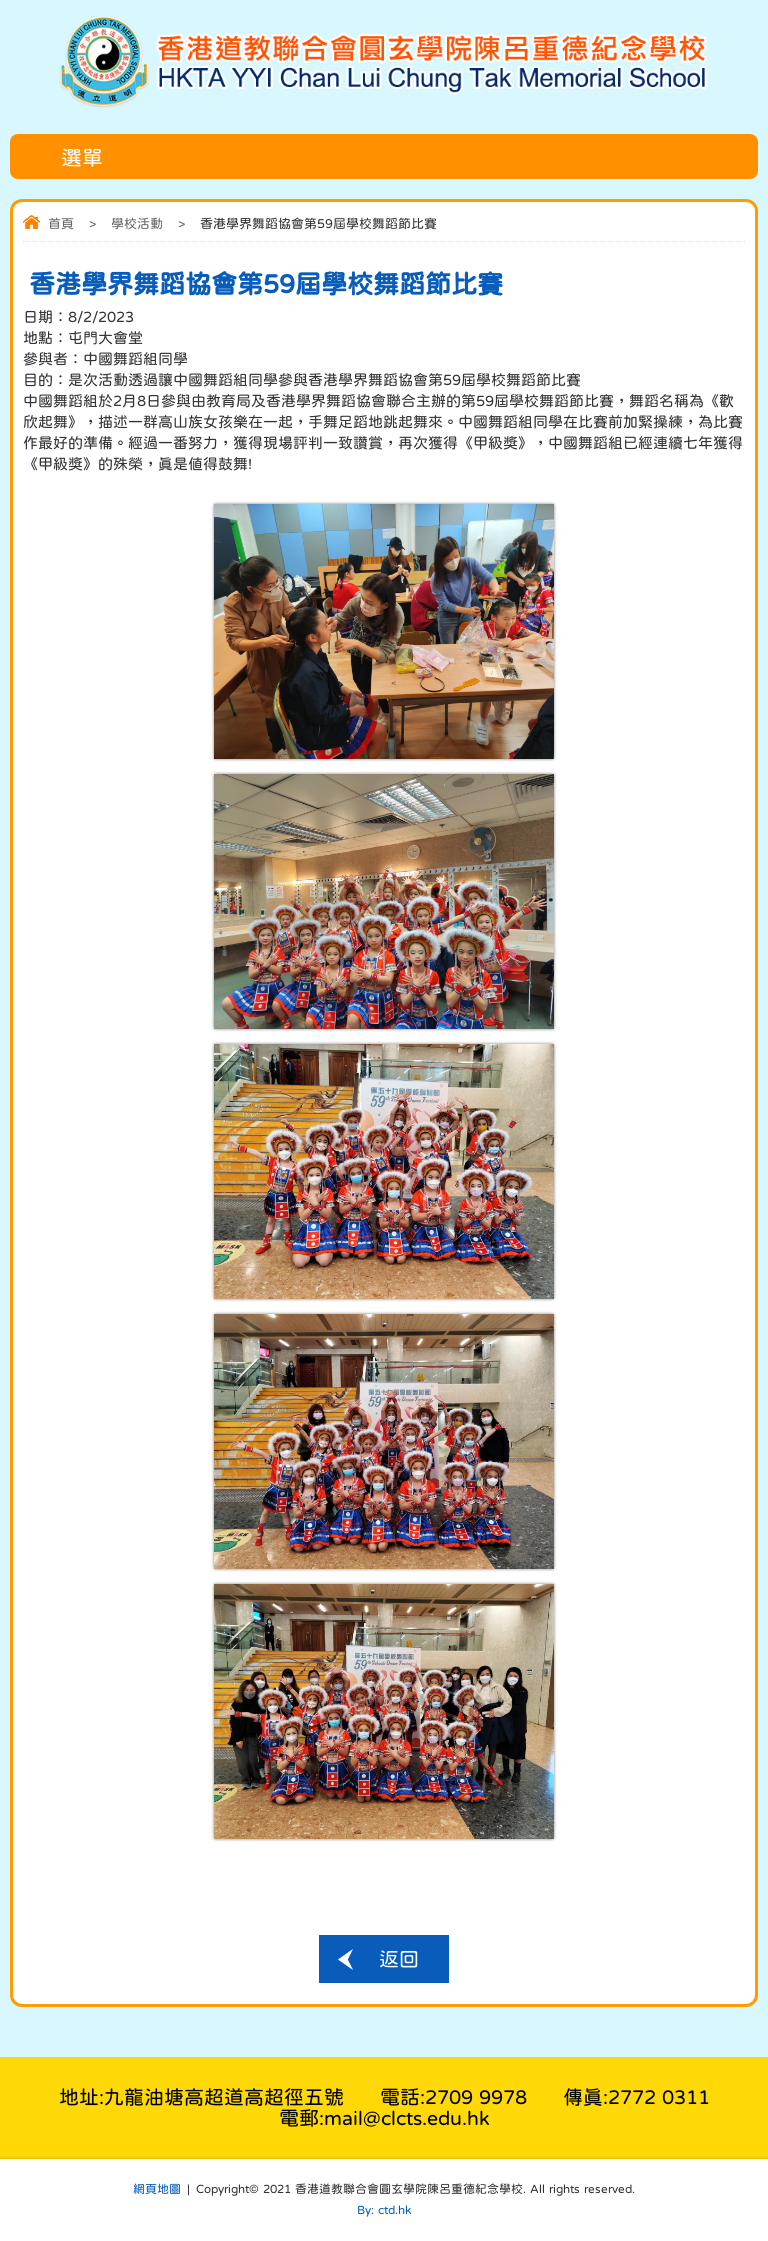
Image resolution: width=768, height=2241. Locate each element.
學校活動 (137, 223)
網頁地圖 (157, 2189)
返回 (399, 1959)
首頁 (61, 223)
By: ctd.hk (384, 2210)
